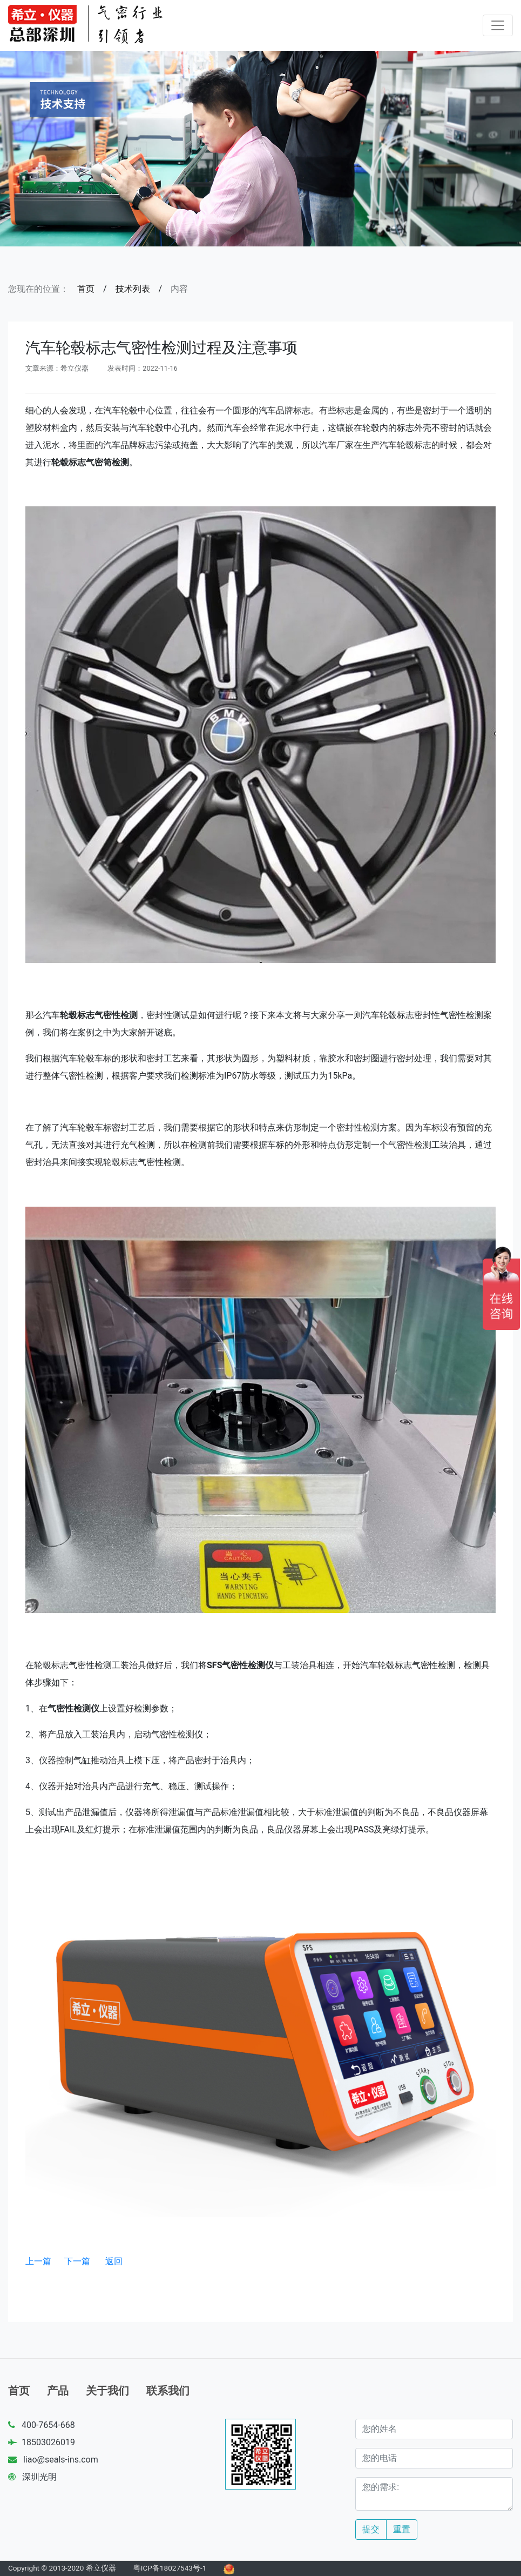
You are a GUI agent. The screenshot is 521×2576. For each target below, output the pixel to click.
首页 (85, 289)
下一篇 (77, 2261)
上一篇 (38, 2261)
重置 (401, 2529)
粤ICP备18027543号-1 (170, 2568)
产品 (58, 2390)
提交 (371, 2529)
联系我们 (168, 2390)
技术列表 (133, 289)
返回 (114, 2261)
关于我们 (107, 2390)
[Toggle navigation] (498, 25)
